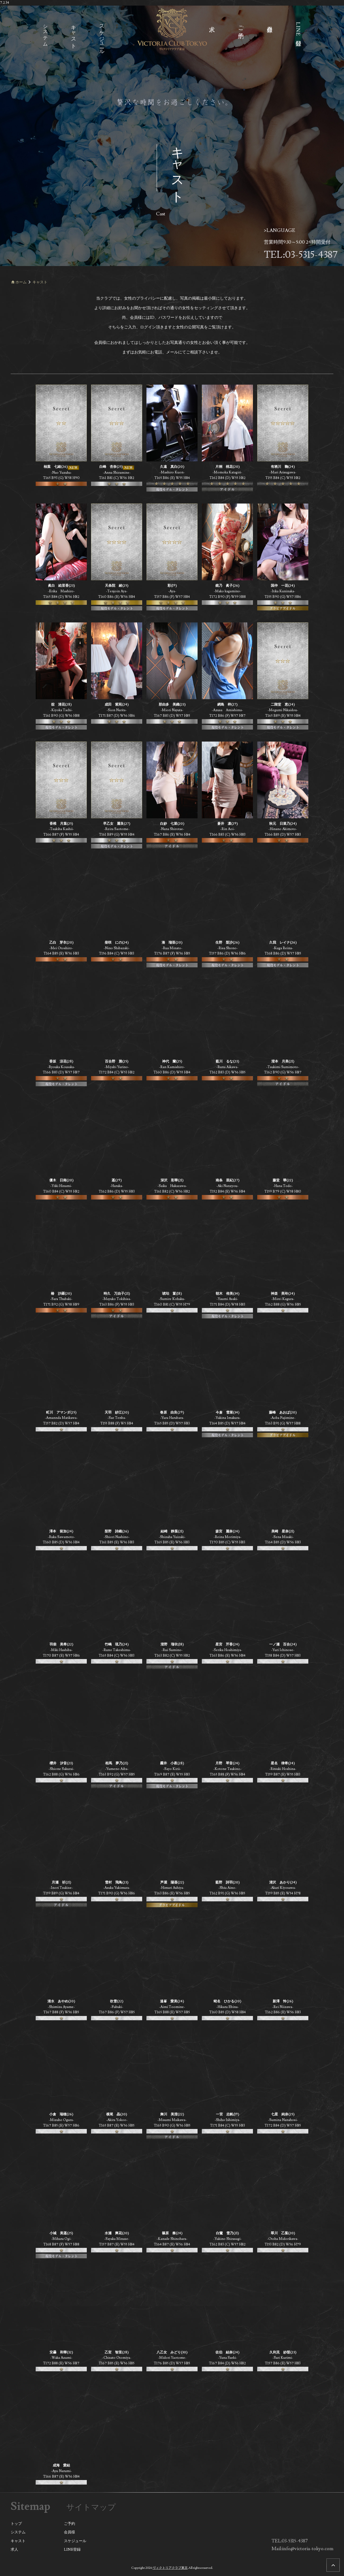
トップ (16, 2523)
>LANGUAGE (279, 230)
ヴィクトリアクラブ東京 (170, 2568)
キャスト (18, 2541)
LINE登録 (72, 2549)
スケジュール (75, 2541)
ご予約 (69, 2523)
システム (18, 2532)
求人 (14, 2549)
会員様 (69, 2532)
